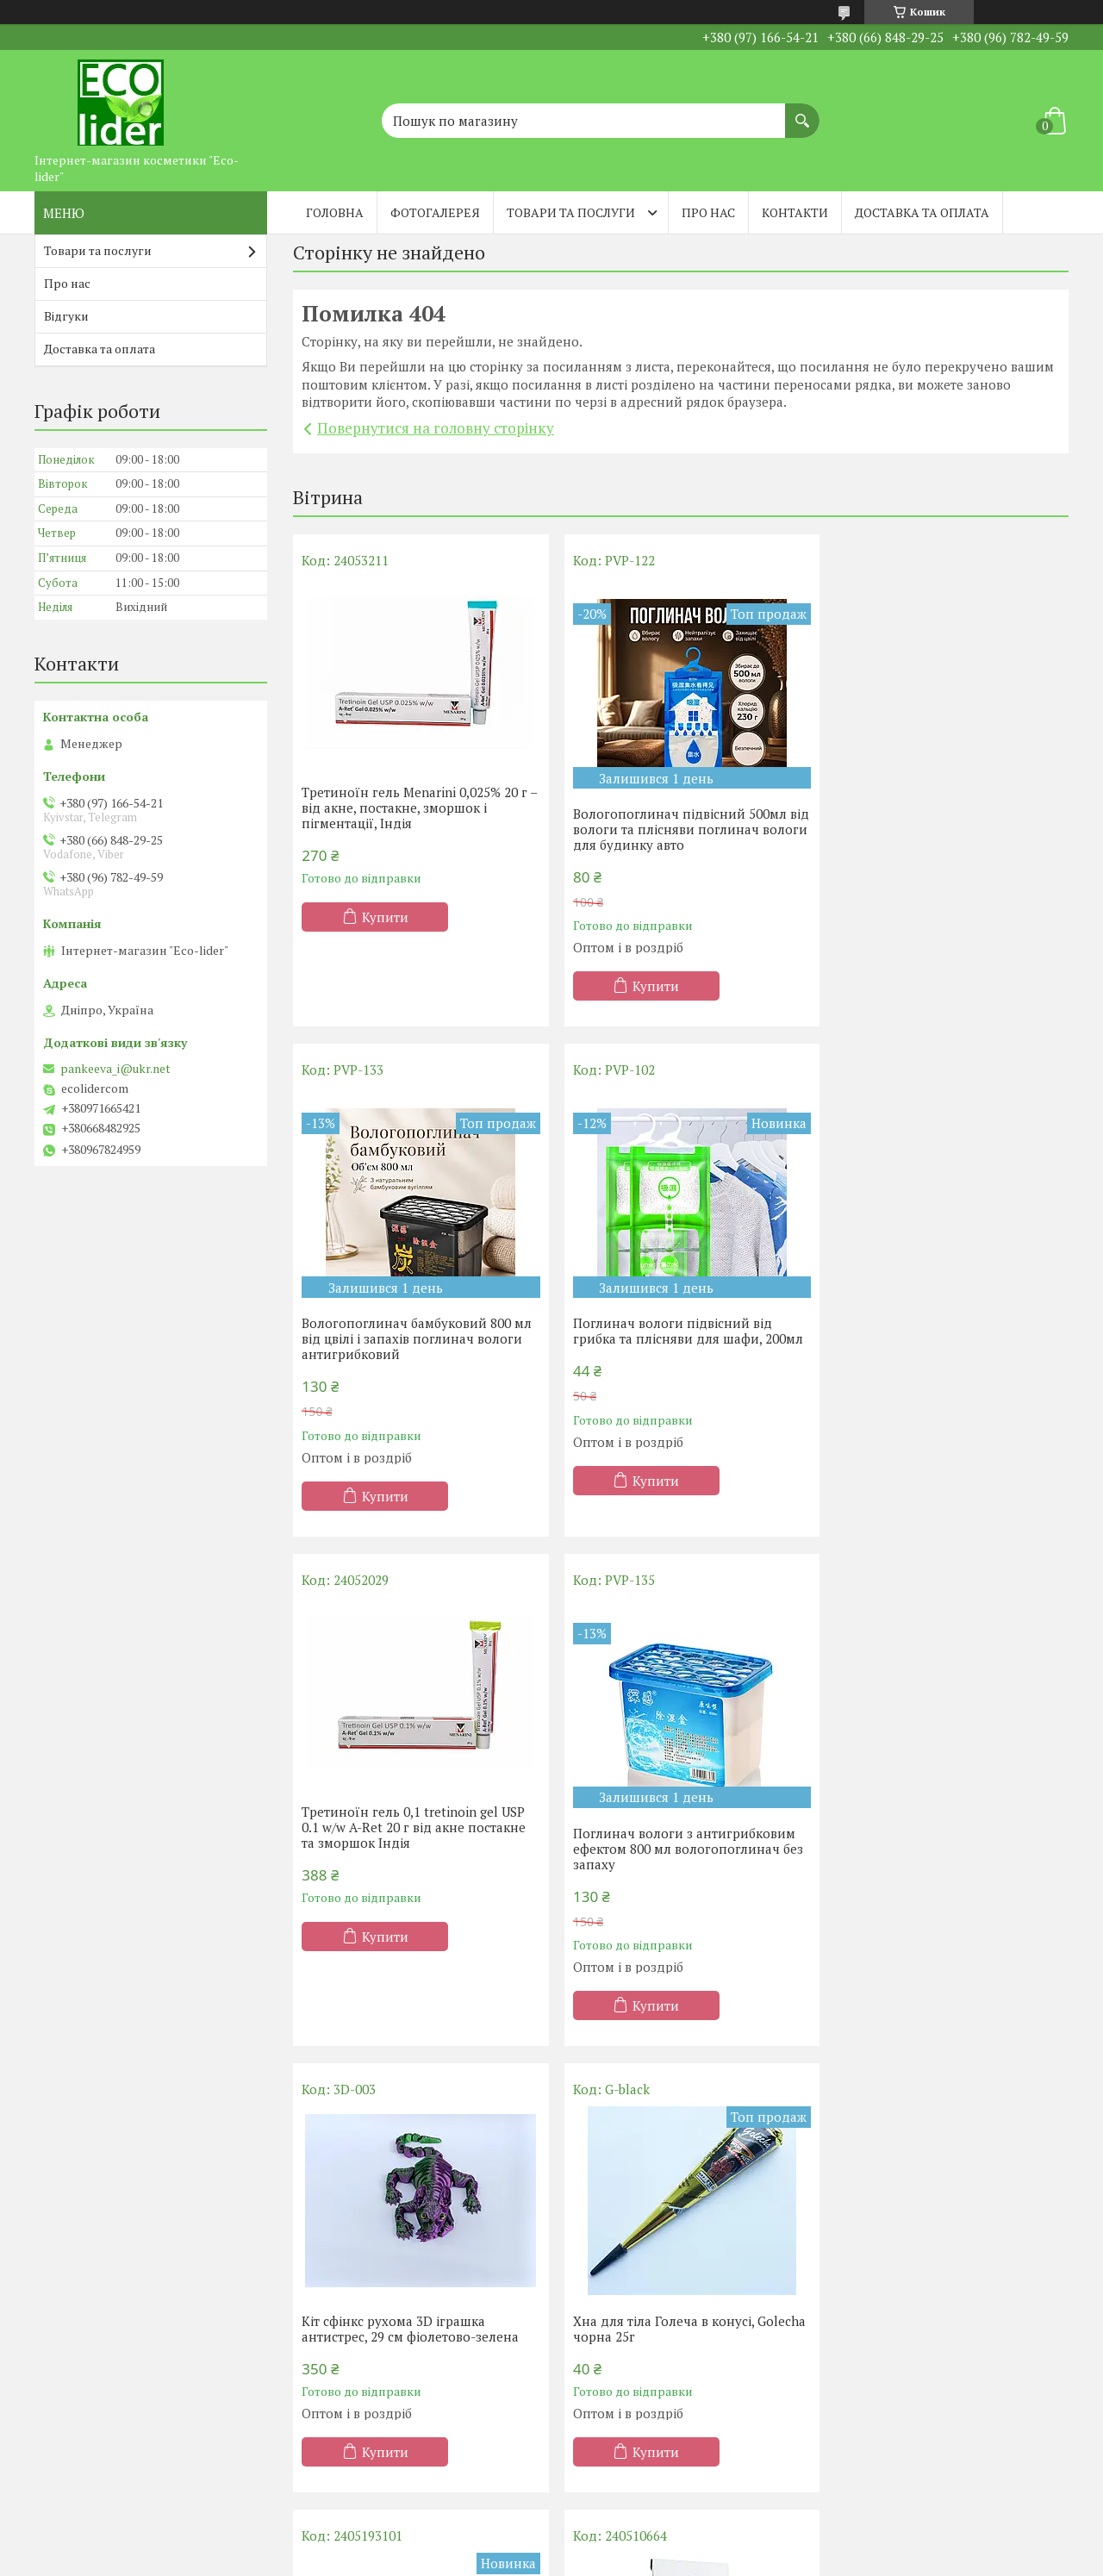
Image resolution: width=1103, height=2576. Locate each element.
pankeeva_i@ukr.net (115, 1068)
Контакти (795, 212)
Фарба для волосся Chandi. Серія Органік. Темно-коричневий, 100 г (672, 2265)
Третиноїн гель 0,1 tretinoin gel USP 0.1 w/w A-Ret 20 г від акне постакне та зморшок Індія (677, 1317)
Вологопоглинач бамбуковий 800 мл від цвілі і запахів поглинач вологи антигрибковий (944, 829)
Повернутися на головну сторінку (435, 428)
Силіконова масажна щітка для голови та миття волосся (927, 1819)
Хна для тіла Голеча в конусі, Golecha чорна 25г (655, 1819)
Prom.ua (632, 2543)
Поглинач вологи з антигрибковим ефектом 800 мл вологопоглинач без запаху (944, 1338)
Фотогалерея (435, 212)
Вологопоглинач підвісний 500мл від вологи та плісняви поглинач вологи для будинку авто (672, 829)
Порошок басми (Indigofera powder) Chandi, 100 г (411, 2265)
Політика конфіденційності (692, 2559)
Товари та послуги (571, 212)
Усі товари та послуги (674, 2461)
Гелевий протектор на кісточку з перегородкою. (931, 2265)
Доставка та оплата (922, 212)
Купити (385, 917)
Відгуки (66, 316)
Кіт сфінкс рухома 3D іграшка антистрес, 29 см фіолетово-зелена (410, 1819)
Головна (335, 212)
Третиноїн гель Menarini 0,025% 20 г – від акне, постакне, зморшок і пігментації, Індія (414, 807)
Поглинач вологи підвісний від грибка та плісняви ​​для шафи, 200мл (417, 1330)
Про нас (708, 212)
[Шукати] (802, 112)
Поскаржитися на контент (557, 2559)
